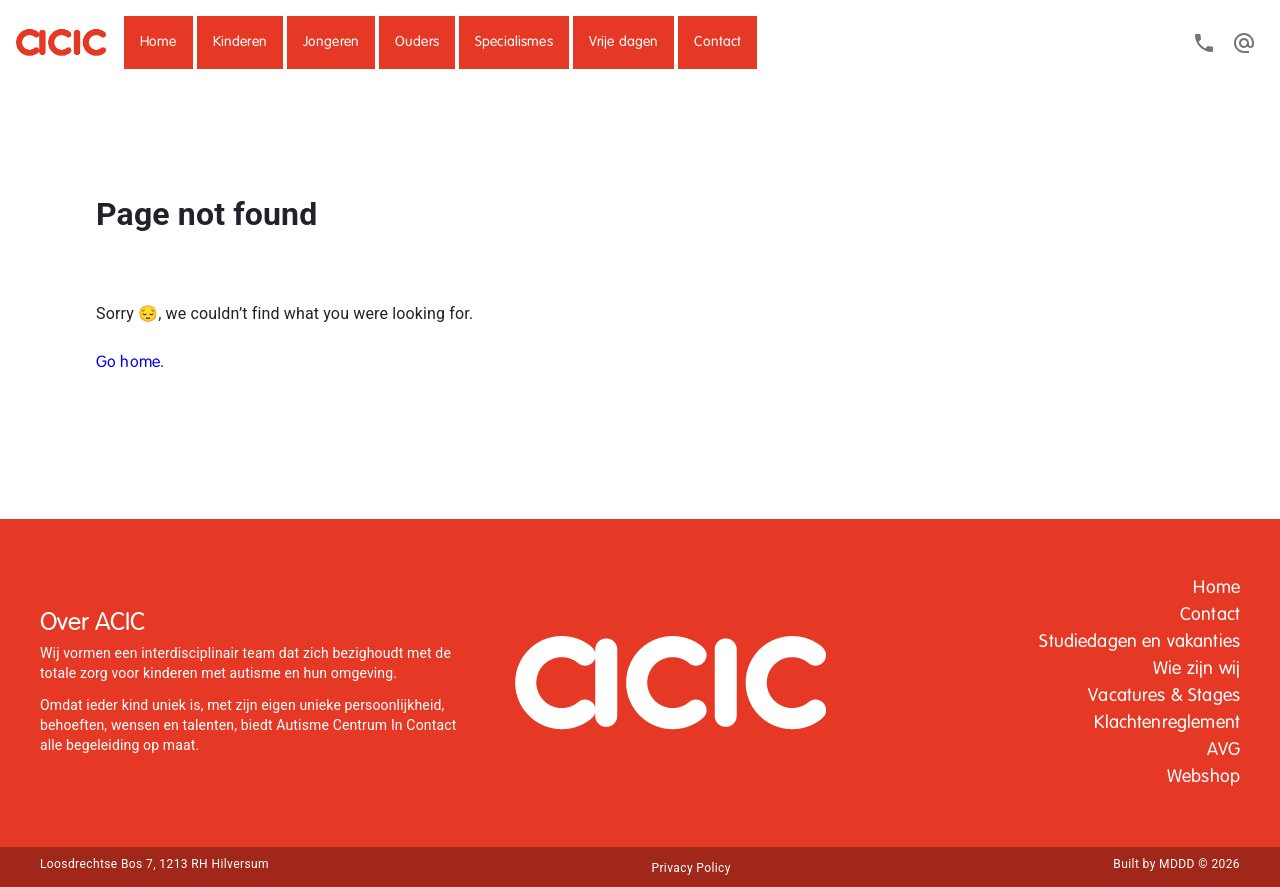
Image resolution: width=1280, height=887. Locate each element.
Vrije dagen (624, 42)
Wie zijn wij (1196, 669)
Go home (128, 363)
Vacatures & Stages (1164, 696)
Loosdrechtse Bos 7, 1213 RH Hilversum (154, 864)
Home (158, 42)
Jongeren (331, 42)
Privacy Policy (690, 868)
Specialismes (514, 42)
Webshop (1203, 777)
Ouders (417, 42)
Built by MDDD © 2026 (1176, 864)
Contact (717, 42)
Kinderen (240, 42)
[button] (158, 42)
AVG (1223, 750)
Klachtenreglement (1167, 723)
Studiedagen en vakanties (1139, 642)
